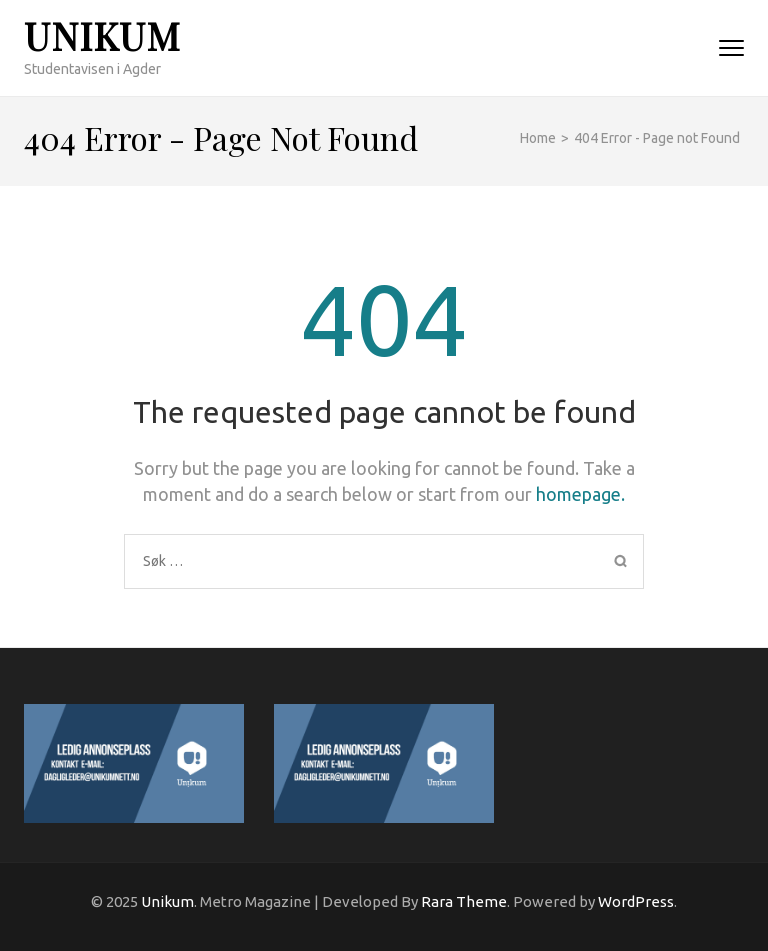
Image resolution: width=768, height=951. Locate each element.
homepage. (580, 494)
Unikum (102, 35)
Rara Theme (464, 901)
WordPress (636, 901)
